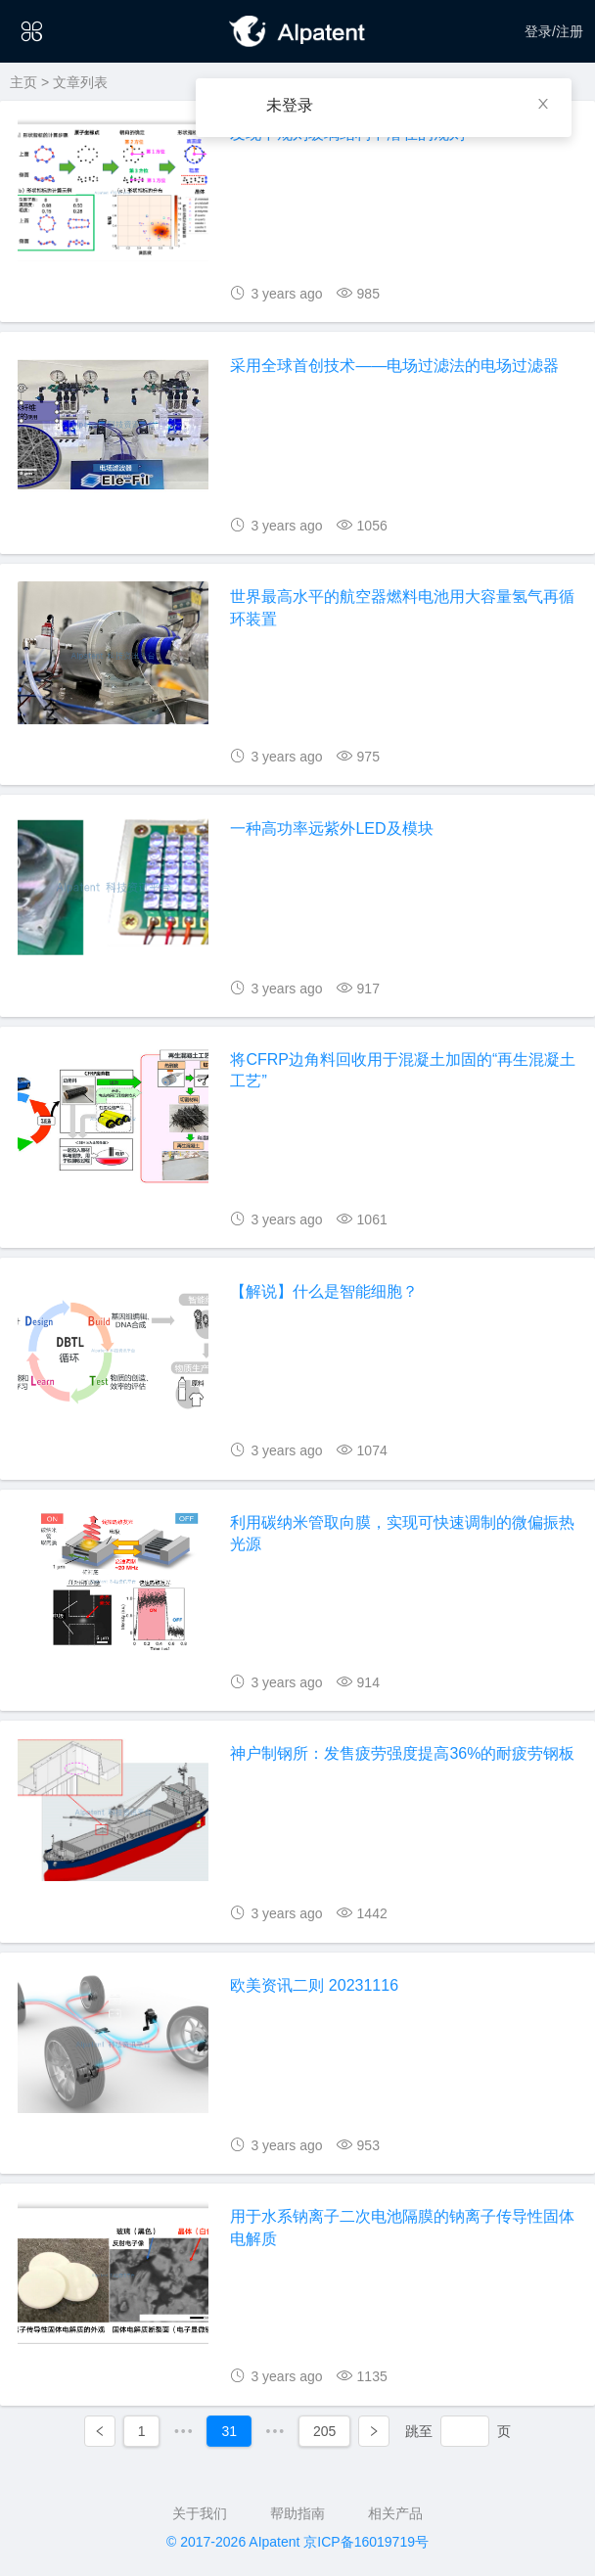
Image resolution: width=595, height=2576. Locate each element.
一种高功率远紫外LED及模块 (331, 828)
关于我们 (199, 2513)
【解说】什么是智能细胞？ (324, 1291)
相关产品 (395, 2513)
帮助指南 (297, 2513)
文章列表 (80, 82)
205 (324, 2431)
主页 (23, 82)
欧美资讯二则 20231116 (314, 1985)
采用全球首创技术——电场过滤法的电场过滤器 (394, 365)
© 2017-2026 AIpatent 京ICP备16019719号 (297, 2542)
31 (229, 2431)
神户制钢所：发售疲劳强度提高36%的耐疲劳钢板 (402, 1753)
